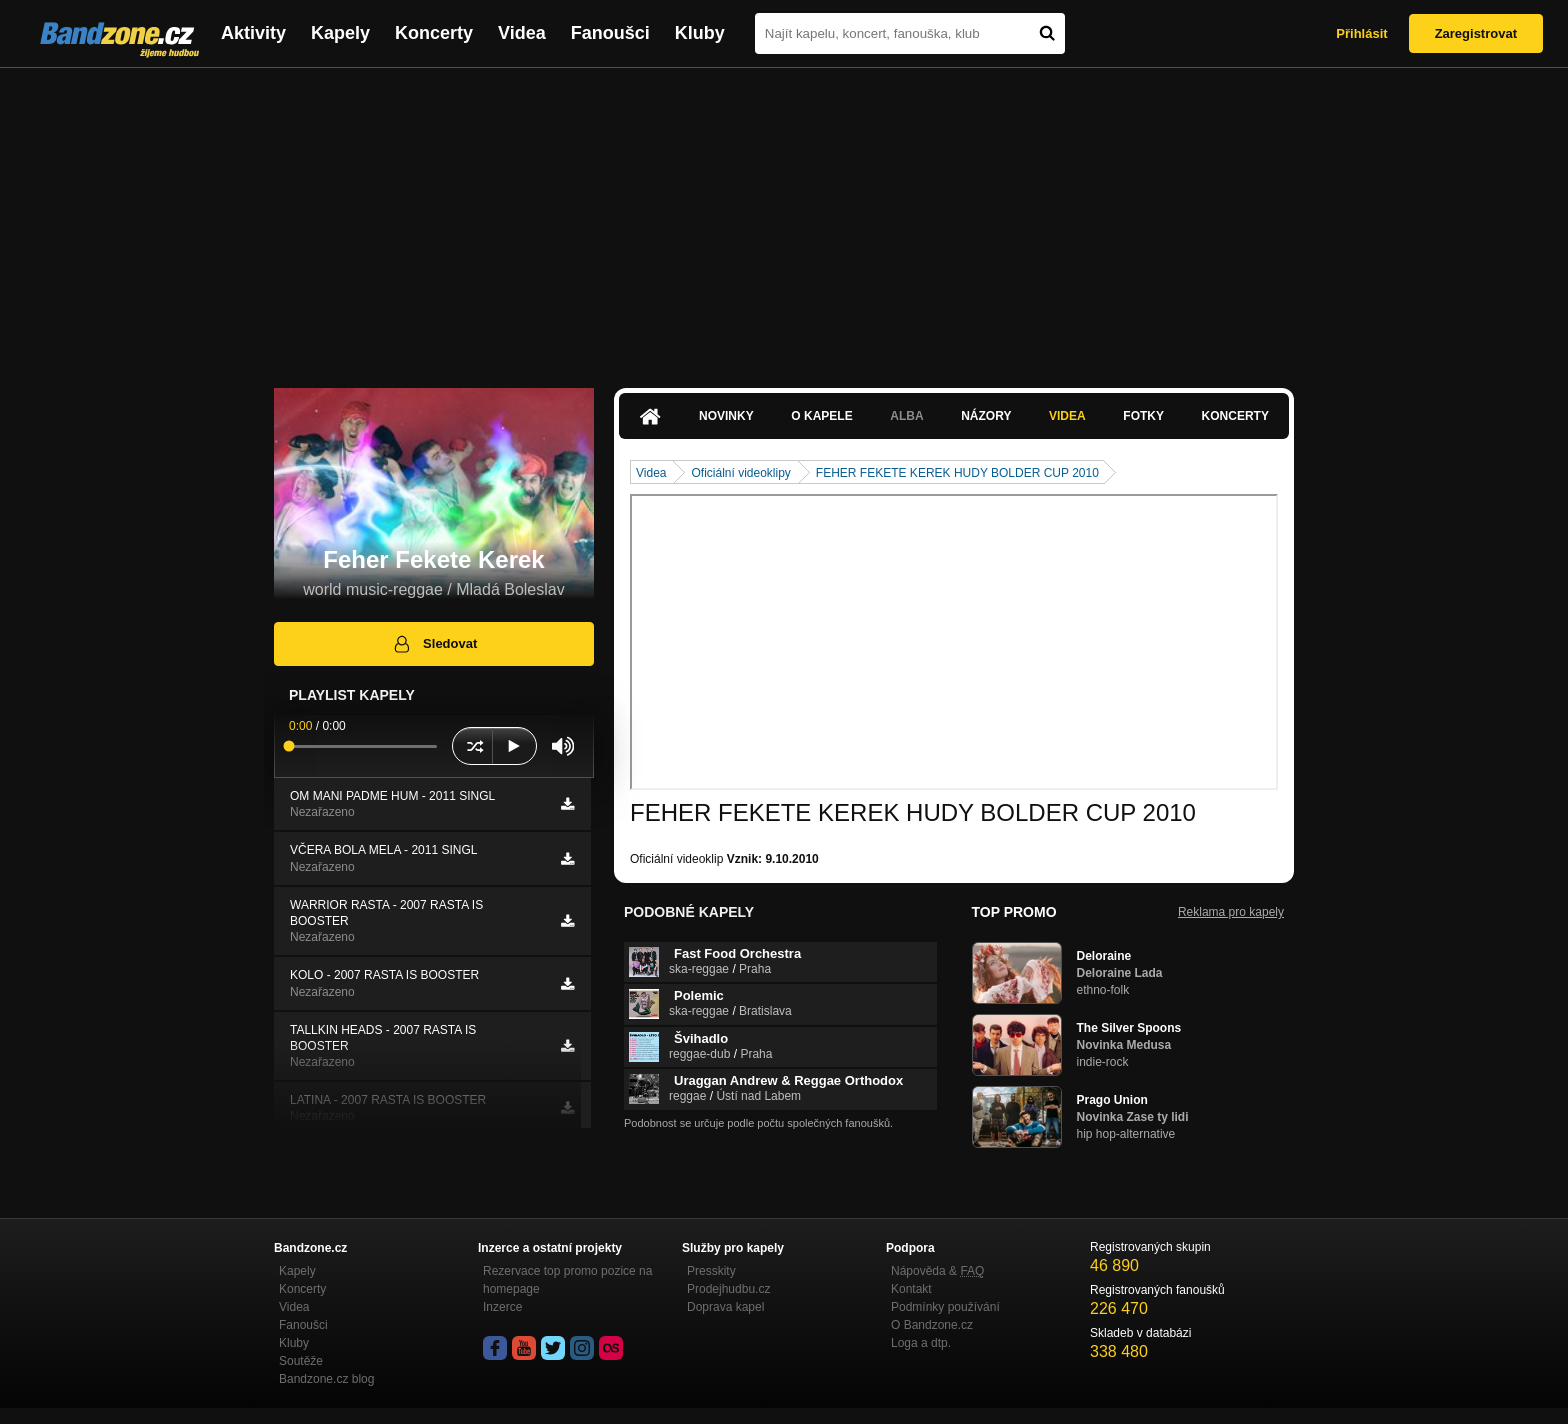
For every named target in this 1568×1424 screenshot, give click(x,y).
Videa (522, 33)
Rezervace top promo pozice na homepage (567, 1280)
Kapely (340, 33)
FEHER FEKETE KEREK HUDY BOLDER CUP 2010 (957, 473)
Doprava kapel (725, 1307)
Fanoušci (610, 33)
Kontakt (911, 1289)
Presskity (711, 1271)
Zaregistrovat (1476, 33)
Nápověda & (937, 1271)
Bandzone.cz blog (326, 1379)
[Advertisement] (784, 218)
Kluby (700, 33)
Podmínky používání (945, 1307)
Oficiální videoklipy (740, 473)
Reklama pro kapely (1231, 912)
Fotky (1143, 416)
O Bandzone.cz (932, 1325)
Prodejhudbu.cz (728, 1289)
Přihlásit (1361, 33)
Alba (906, 416)
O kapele (821, 416)
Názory (986, 416)
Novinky (726, 416)
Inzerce (502, 1307)
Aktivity (253, 33)
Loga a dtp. (921, 1343)
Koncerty (434, 33)
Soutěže (301, 1361)
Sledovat (434, 644)
